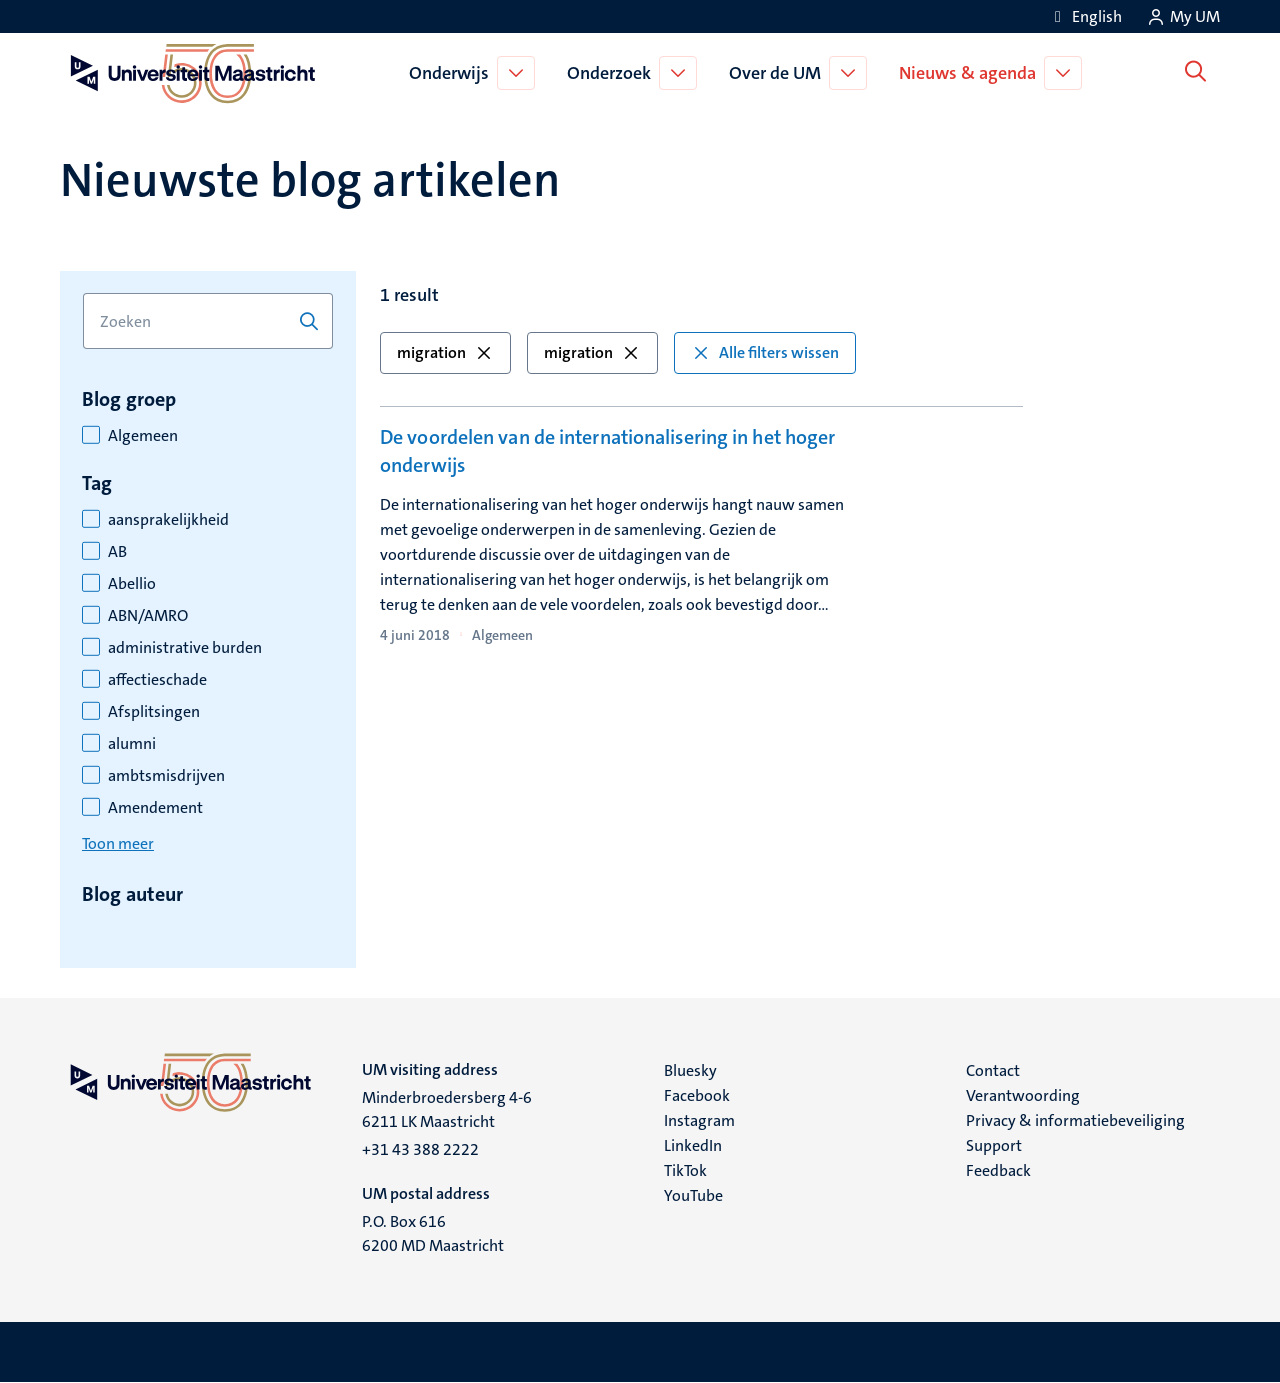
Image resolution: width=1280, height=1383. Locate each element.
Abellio (132, 584)
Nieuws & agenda (971, 73)
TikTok (685, 1170)
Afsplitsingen (154, 712)
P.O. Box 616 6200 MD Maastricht (433, 1233)
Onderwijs (453, 73)
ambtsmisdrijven (166, 776)
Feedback (998, 1170)
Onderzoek (613, 73)
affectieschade (157, 680)
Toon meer (118, 843)
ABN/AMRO (148, 616)
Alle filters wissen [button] (765, 352)
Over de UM (779, 73)
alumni (132, 744)
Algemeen (143, 436)
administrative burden (185, 648)
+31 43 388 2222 (420, 1149)
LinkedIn (693, 1145)
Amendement (155, 808)
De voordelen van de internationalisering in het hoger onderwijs (607, 451)
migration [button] (445, 352)
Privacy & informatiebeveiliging (1075, 1120)
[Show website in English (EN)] (1085, 16)
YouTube (693, 1195)
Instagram (699, 1120)
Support (994, 1145)
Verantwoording (1023, 1095)
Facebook (697, 1095)
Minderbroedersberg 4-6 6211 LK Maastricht (447, 1109)
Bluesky (690, 1070)
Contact (993, 1070)
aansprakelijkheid (168, 520)
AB (117, 552)
